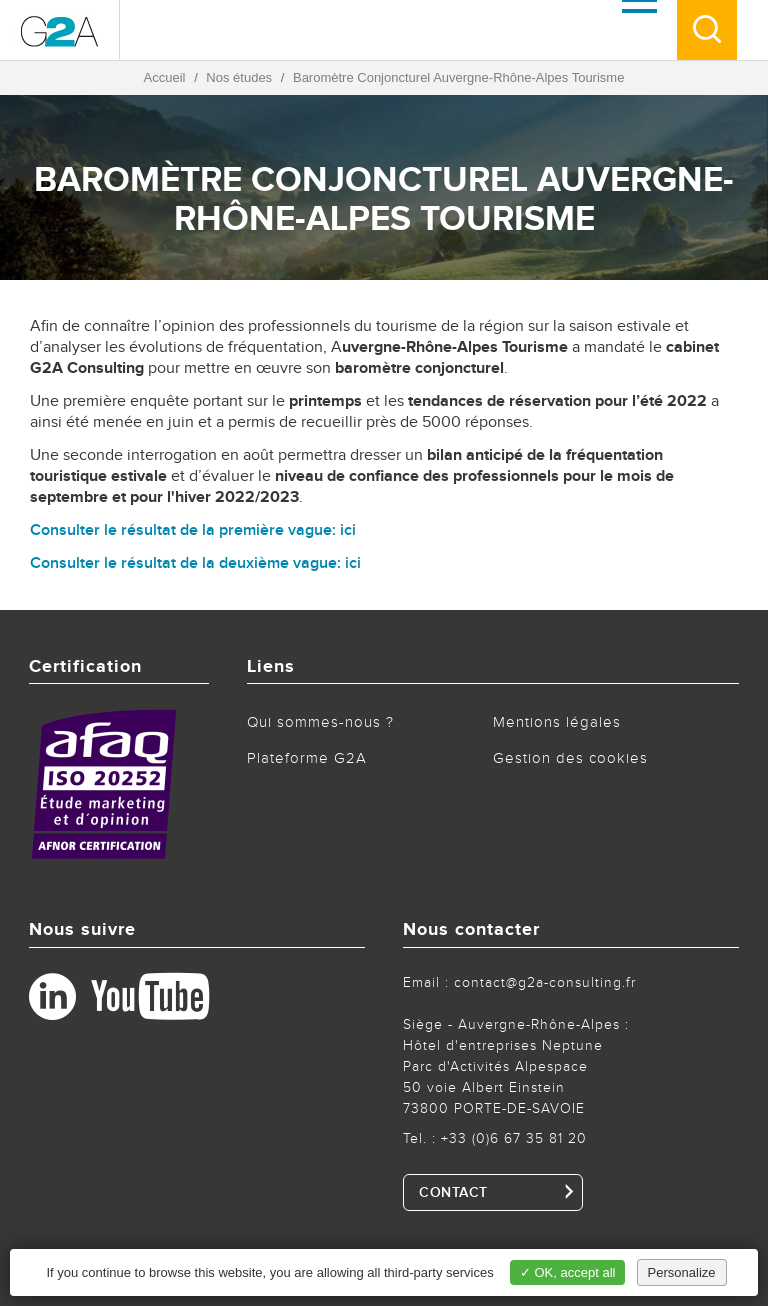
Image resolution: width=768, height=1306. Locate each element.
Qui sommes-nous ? (320, 722)
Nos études (239, 77)
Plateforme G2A (307, 758)
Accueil (165, 77)
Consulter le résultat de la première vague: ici (193, 530)
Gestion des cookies (570, 758)
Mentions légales (557, 722)
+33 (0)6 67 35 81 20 (514, 1139)
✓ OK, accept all (568, 1272)
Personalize (682, 1272)
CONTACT (453, 1193)
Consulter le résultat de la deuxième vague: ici (195, 563)
